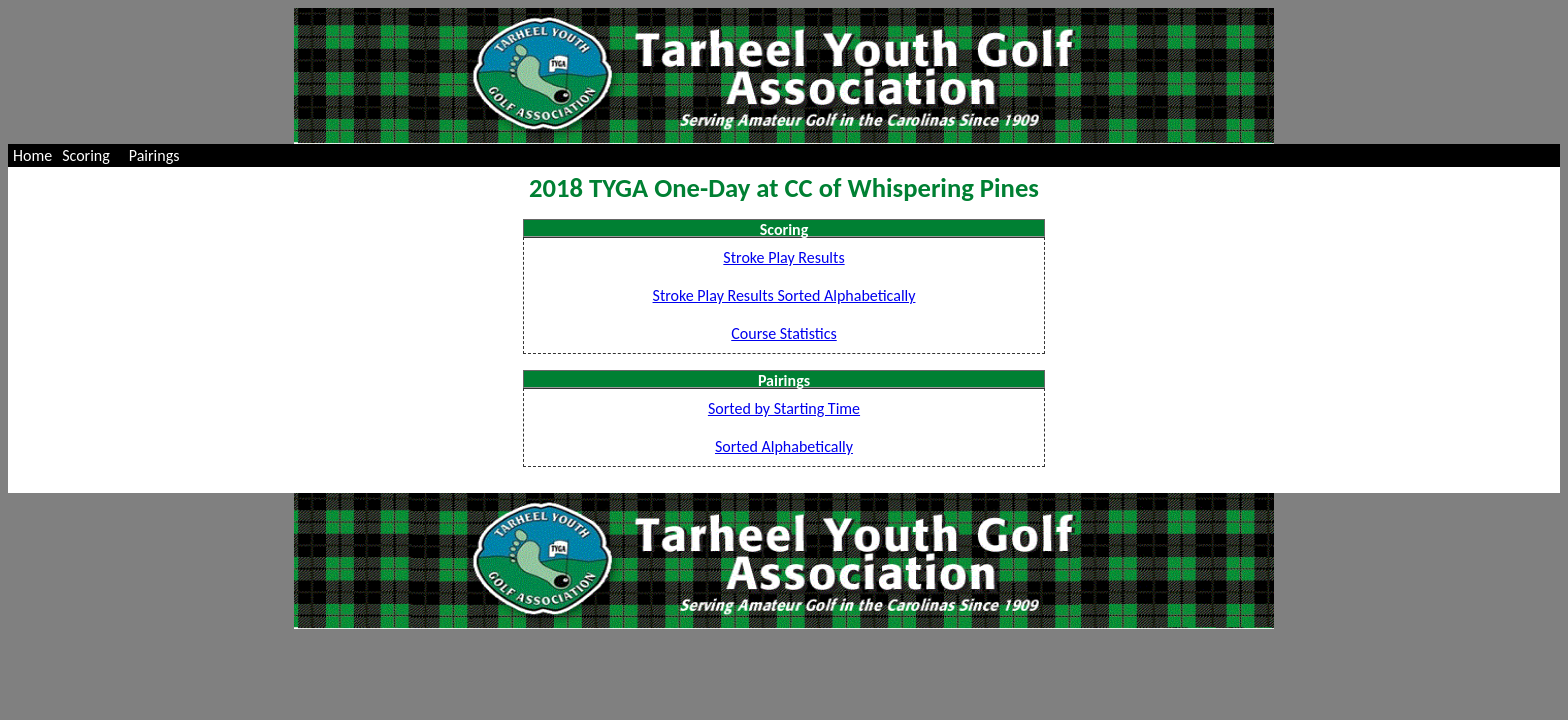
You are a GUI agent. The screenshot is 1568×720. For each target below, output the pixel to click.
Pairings (154, 155)
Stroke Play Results (783, 257)
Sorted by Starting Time (784, 408)
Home (32, 155)
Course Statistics (783, 333)
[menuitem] (32, 155)
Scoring (86, 155)
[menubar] (100, 155)
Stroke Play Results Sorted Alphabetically (784, 295)
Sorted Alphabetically (784, 446)
